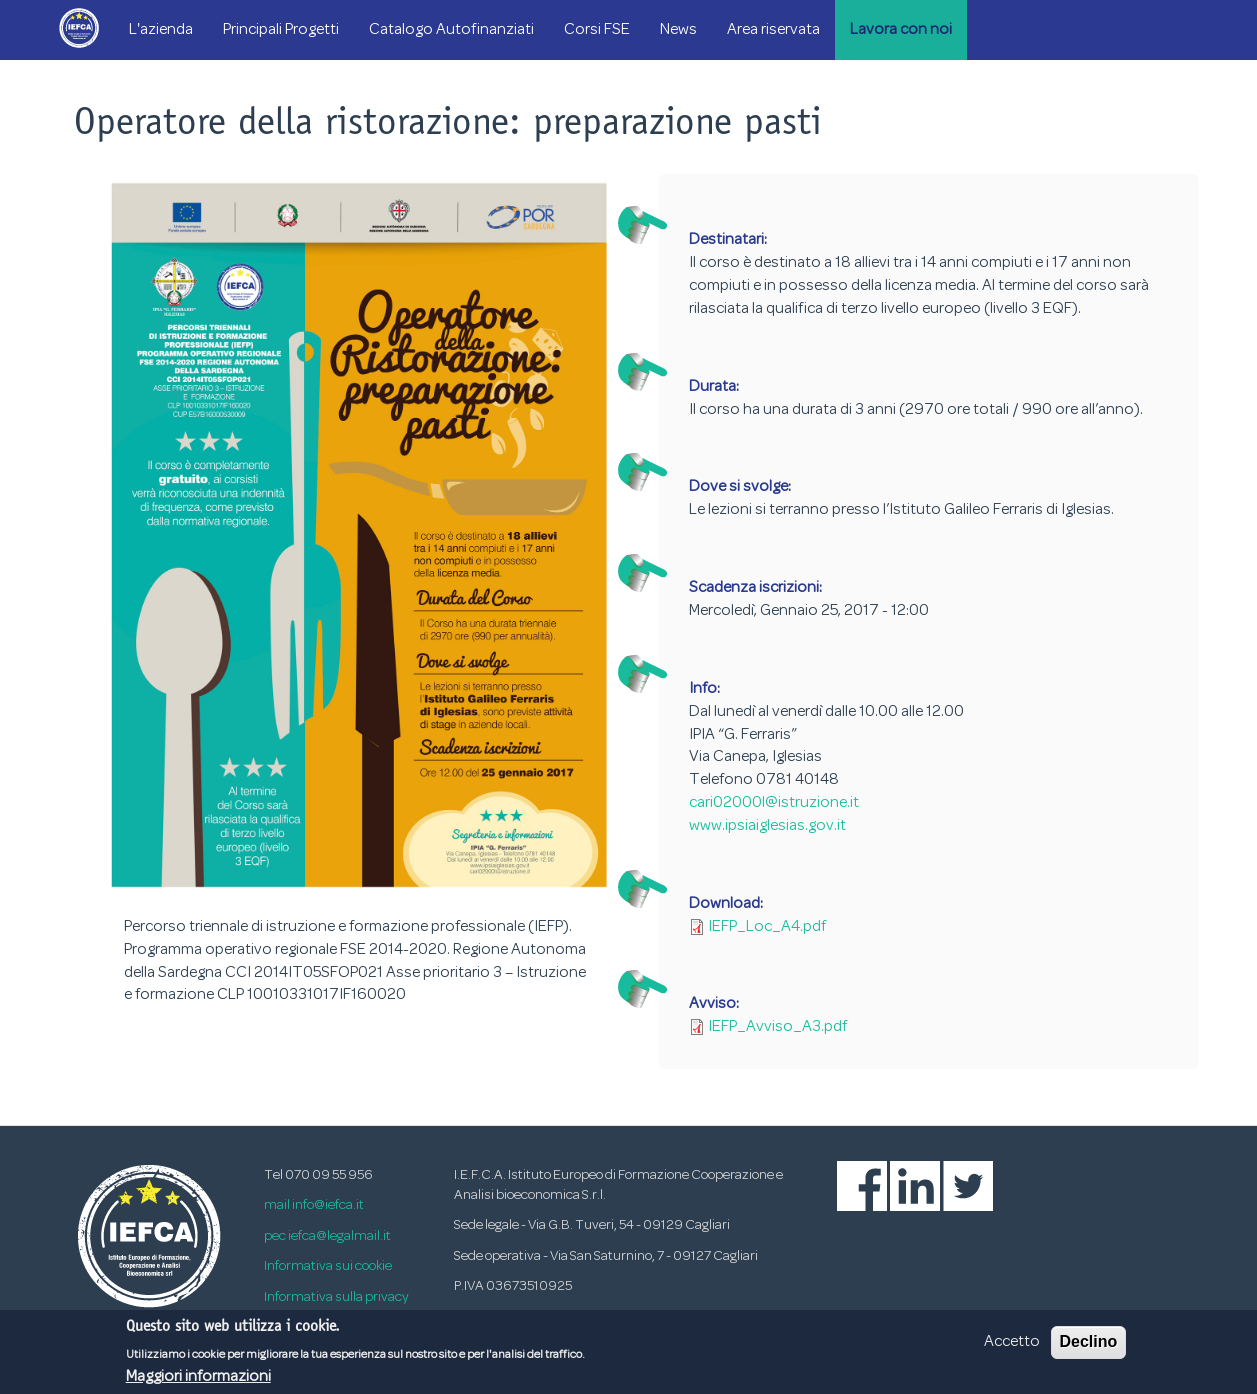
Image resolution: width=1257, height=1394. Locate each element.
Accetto (1012, 1347)
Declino (1089, 1346)
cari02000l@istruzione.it (774, 803)
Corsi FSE (597, 30)
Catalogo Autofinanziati (451, 30)
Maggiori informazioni (198, 1381)
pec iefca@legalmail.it (327, 1236)
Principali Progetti (281, 30)
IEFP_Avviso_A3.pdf (777, 1027)
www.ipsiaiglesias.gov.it (767, 826)
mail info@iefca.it (314, 1205)
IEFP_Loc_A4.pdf (767, 927)
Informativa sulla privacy (336, 1297)
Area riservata (773, 30)
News (678, 30)
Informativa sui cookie (328, 1266)
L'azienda (161, 30)
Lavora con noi (901, 30)
